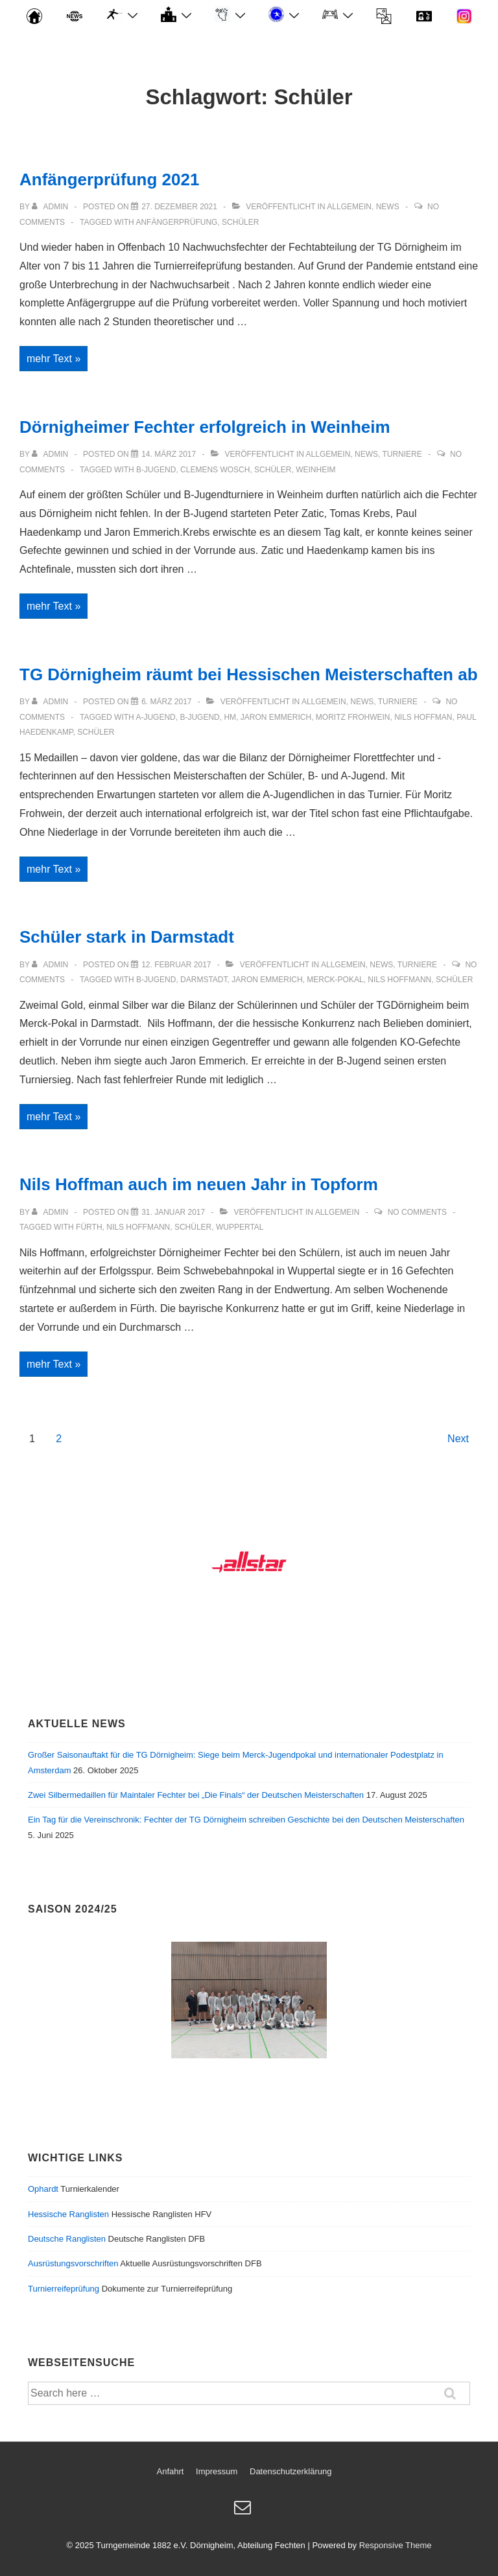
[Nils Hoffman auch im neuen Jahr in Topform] (173, 1212)
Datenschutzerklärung (290, 2471)
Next (458, 1438)
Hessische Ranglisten (68, 2214)
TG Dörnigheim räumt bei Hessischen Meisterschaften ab (248, 674)
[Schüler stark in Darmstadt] (176, 964)
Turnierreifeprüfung (63, 2289)
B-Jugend (156, 469)
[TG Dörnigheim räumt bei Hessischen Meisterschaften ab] (166, 701)
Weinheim (315, 469)
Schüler (240, 222)
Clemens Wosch (215, 469)
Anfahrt (170, 2471)
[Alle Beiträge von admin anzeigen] (51, 206)
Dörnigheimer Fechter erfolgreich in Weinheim (204, 427)
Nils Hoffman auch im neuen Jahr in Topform (198, 1184)
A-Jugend (155, 717)
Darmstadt (203, 979)
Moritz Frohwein (353, 717)
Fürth (89, 1227)
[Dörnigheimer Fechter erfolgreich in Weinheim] (168, 454)
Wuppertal (240, 1227)
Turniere (401, 454)
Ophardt (43, 2189)
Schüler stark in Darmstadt (126, 937)
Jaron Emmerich (276, 717)
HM (230, 717)
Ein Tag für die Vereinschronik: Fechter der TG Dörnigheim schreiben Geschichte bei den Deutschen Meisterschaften (246, 1819)
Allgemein (349, 206)
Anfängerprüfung (176, 222)
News (387, 206)
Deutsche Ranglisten (67, 2239)
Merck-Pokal (335, 979)
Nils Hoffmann (399, 979)
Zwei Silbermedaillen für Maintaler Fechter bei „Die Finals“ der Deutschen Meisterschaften (196, 1795)
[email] (244, 2511)
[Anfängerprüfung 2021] (179, 206)
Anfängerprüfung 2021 (109, 179)
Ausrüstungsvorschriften (73, 2263)
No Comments (417, 1212)
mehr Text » (57, 359)
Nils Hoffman (423, 717)
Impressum (216, 2471)
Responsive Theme (395, 2545)
